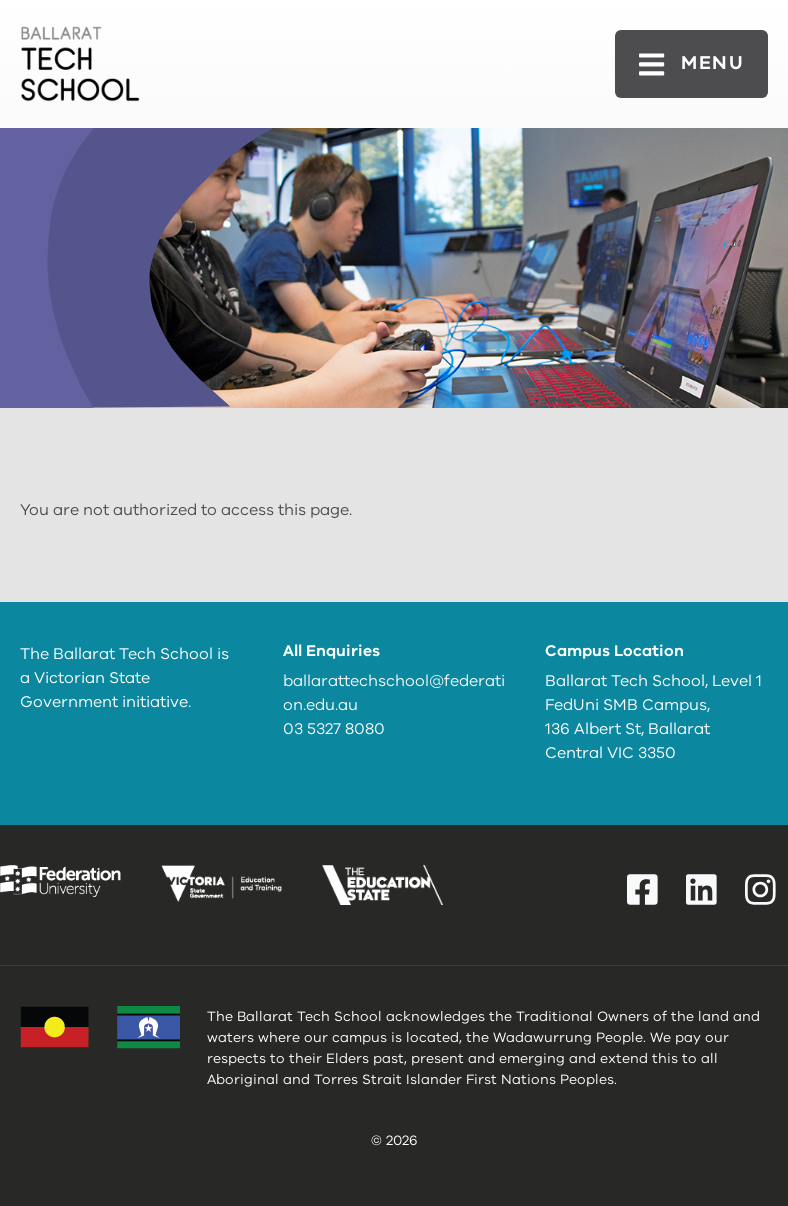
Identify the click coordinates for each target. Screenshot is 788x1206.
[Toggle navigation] (691, 63)
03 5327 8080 (334, 729)
